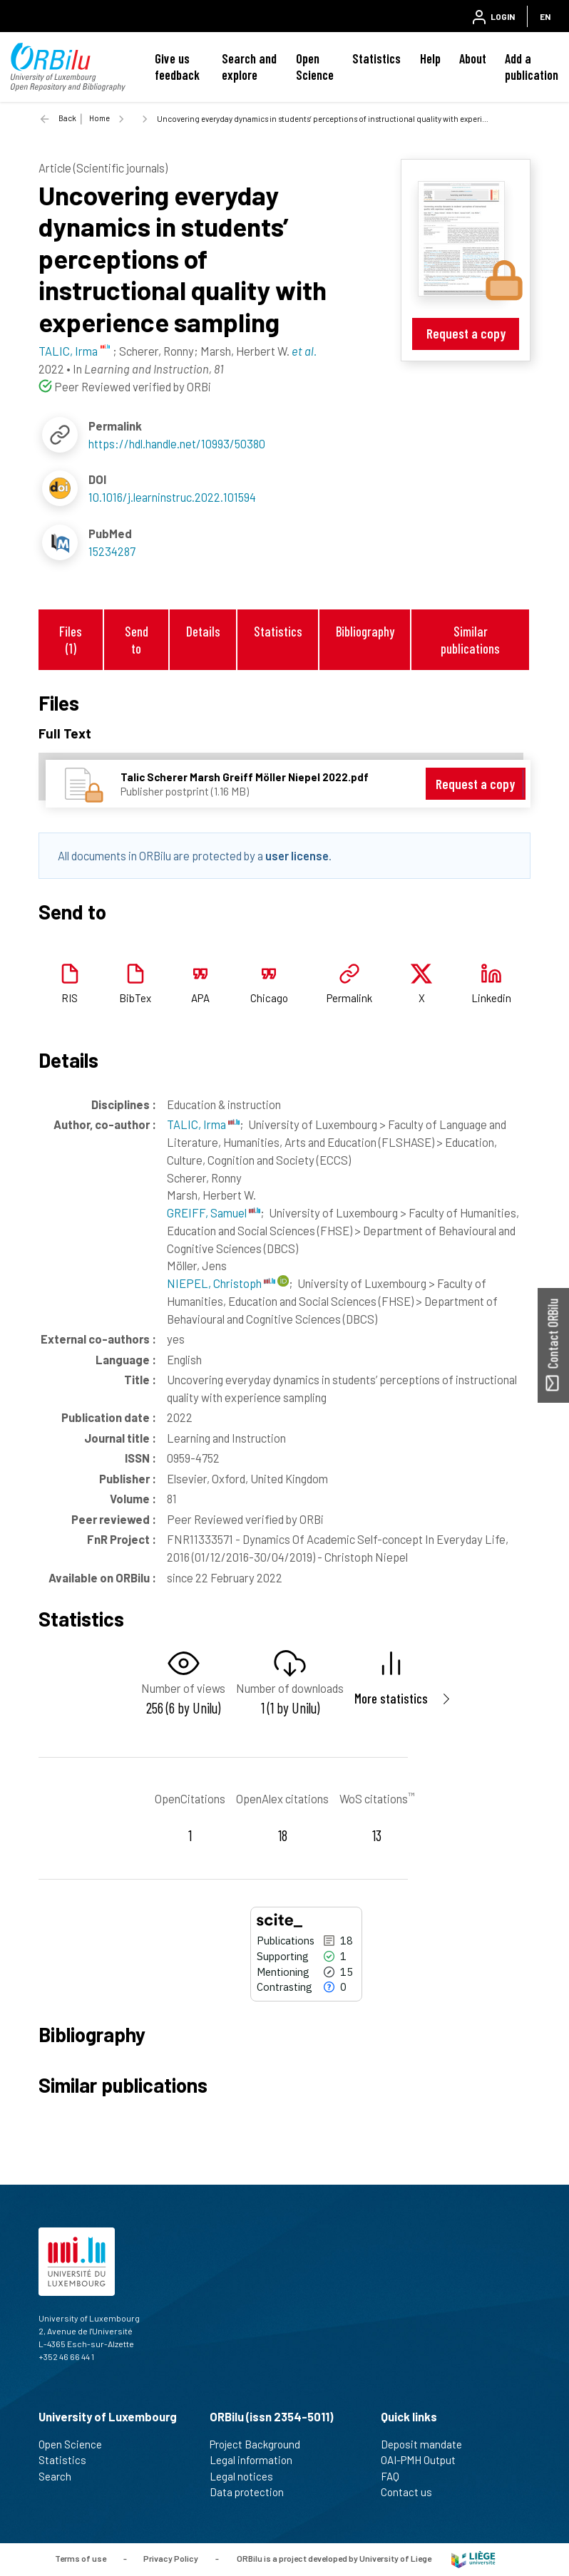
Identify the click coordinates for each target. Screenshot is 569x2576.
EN (545, 16)
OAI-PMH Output (424, 2459)
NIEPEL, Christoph (221, 1283)
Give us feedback (177, 67)
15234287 (111, 551)
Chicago (269, 997)
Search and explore (249, 67)
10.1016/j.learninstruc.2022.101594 (172, 497)
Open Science (315, 67)
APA (200, 997)
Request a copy (466, 333)
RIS (69, 997)
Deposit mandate (427, 2444)
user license (297, 855)
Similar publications (470, 639)
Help (430, 58)
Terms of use (80, 2558)
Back (67, 118)
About (472, 58)
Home (99, 118)
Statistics (376, 58)
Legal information (257, 2459)
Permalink (349, 997)
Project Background (261, 2444)
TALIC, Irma (203, 1124)
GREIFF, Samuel (213, 1212)
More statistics (391, 1698)
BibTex (135, 997)
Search (61, 2476)
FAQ (396, 2476)
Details (203, 631)
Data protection (253, 2491)
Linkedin (491, 997)
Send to (136, 639)
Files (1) (70, 639)
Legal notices (247, 2476)
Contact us (412, 2491)
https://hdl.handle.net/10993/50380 (176, 443)
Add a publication (531, 67)
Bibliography (365, 631)
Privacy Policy (170, 2558)
